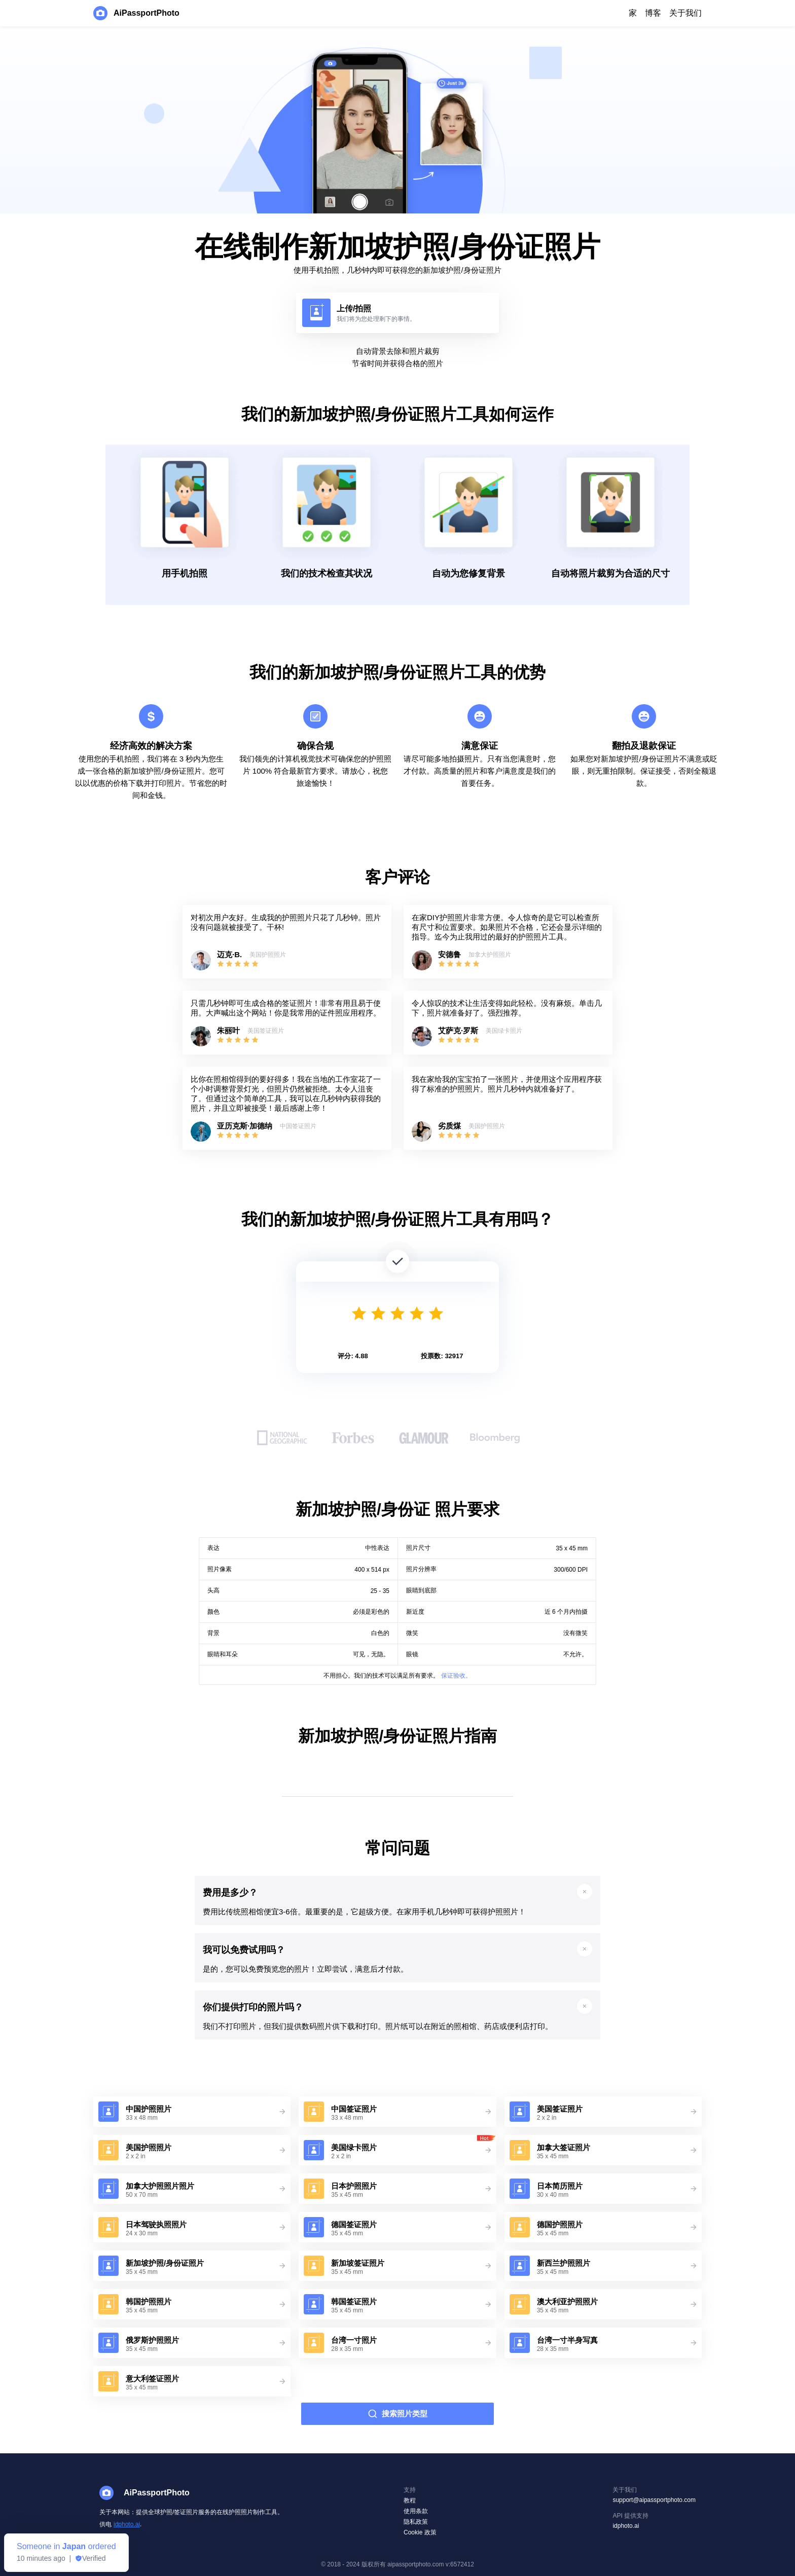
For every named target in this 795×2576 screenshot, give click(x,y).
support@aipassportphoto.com (654, 2500)
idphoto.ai (127, 2524)
